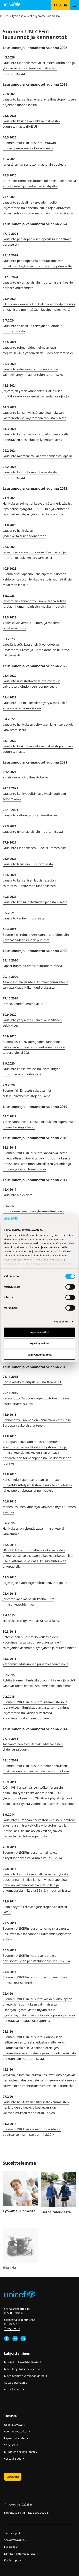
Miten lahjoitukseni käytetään (23, 2369)
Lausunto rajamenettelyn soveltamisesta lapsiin (37, 456)
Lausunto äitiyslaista (18, 1195)
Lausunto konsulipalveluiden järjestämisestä (35, 902)
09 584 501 (11, 2324)
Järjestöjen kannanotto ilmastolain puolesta (34, 164)
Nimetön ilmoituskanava (20, 2553)
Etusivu (4, 16)
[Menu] (74, 5)
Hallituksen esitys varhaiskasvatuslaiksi (31, 1621)
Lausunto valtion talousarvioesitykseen (31, 815)
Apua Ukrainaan (14, 2382)
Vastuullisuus (12, 2458)
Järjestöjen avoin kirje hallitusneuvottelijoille (35, 1583)
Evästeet (9, 2547)
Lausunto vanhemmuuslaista (24, 918)
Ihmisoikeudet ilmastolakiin (23, 1004)
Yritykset (9, 2445)
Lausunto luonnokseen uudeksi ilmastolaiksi (35, 848)
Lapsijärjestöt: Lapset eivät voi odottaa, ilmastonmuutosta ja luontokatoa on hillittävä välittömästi (36, 649)
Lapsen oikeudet (14, 2438)
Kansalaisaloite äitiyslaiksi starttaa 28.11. (32, 1382)
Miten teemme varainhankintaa (24, 2376)
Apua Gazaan (12, 2389)
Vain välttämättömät (39, 1354)
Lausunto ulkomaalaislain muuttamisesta (33, 831)
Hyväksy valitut (39, 1343)
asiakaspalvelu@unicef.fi (20, 2320)
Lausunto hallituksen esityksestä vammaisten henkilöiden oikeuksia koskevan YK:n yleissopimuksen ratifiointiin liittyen (36, 2107)
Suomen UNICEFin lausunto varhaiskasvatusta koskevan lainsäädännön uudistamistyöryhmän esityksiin (37, 1933)
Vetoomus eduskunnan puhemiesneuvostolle (35, 1664)
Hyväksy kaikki (39, 1332)
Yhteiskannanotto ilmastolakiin (25, 777)
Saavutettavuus (14, 2540)
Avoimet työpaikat (15, 2431)
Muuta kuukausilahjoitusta (21, 2362)
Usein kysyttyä (13, 2425)
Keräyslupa (11, 2560)
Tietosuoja (11, 2533)
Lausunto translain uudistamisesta (28, 864)
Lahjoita (60, 5)
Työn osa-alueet (22, 16)
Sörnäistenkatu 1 (15, 2309)
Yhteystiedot (12, 2328)
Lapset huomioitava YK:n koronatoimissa (32, 966)
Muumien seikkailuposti (19, 2452)
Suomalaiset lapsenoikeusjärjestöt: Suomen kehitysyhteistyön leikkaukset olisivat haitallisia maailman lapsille (37, 579)
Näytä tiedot (61, 1321)
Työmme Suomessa (47, 16)
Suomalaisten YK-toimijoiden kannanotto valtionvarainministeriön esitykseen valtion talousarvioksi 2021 (34, 1047)
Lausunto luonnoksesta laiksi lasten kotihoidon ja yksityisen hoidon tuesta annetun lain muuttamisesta (39, 68)
